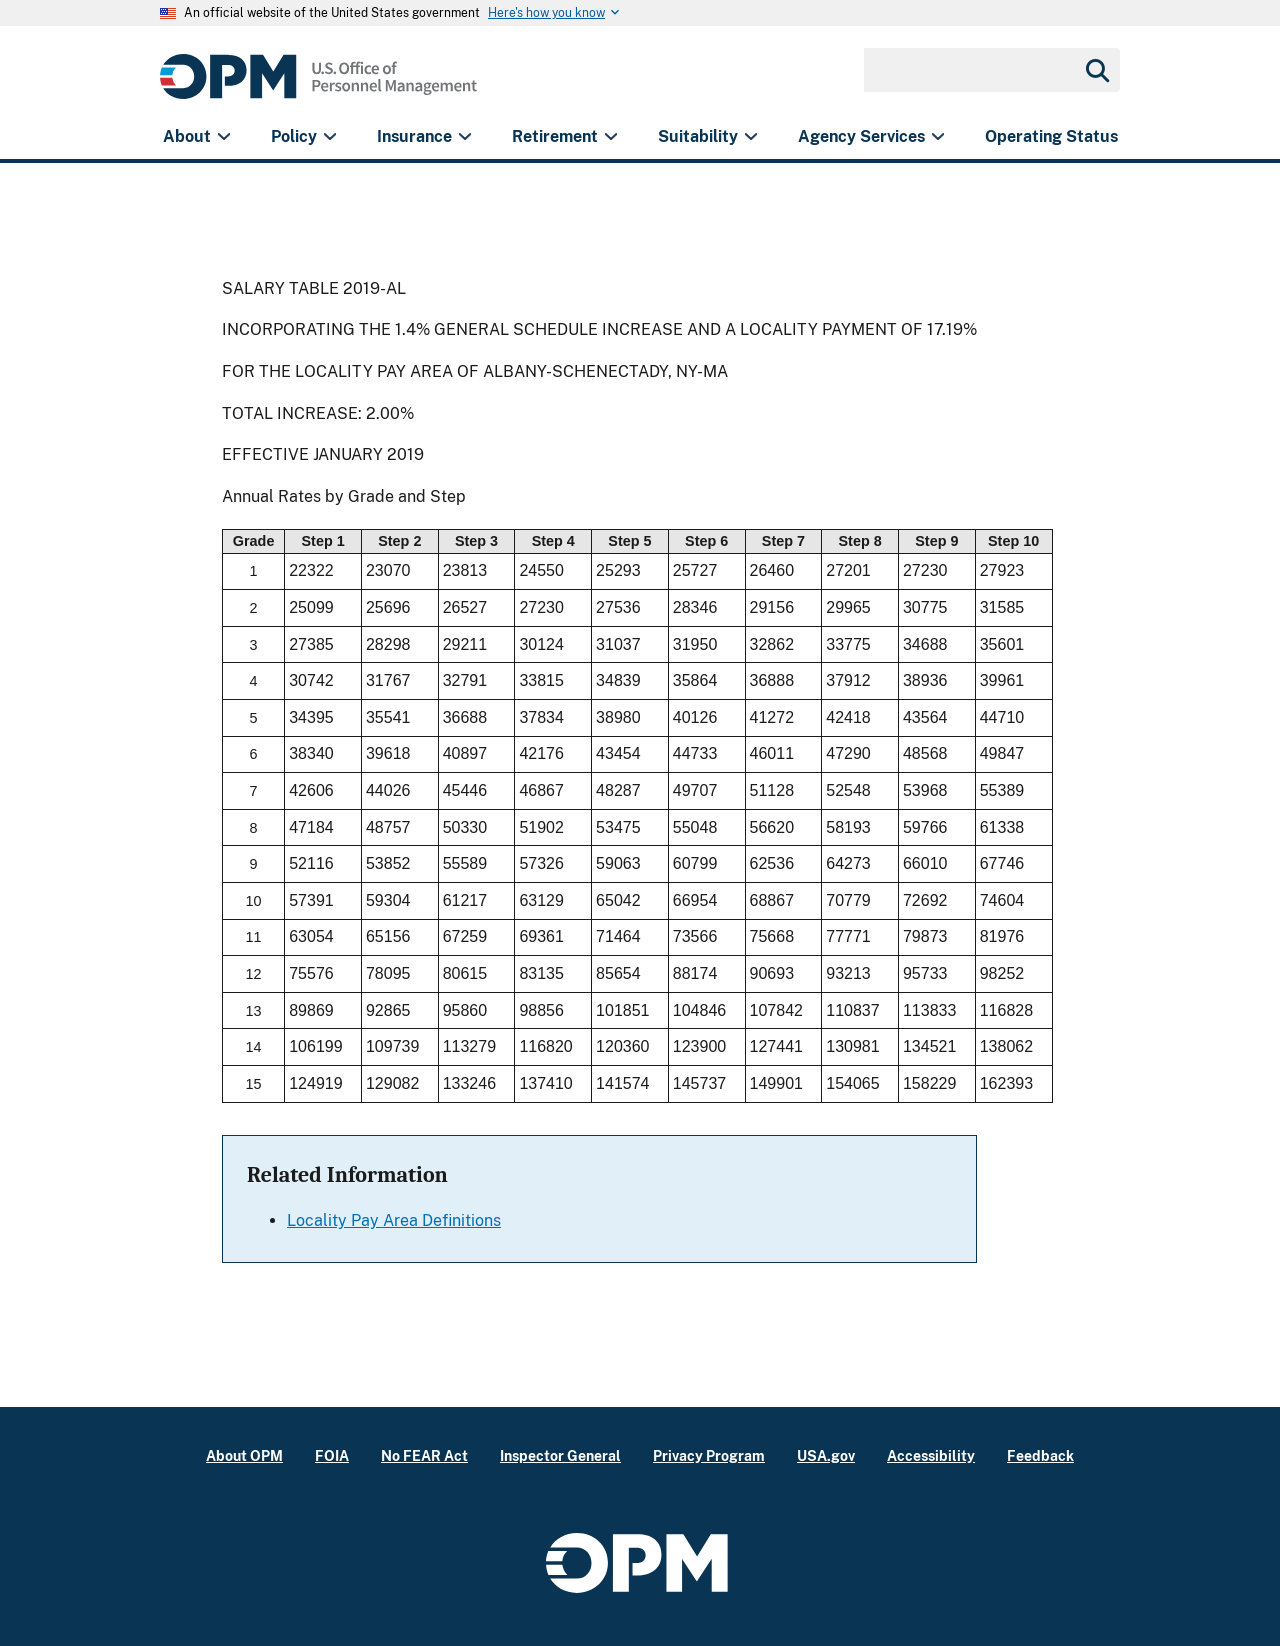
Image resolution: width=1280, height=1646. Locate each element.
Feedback (1040, 1455)
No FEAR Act (424, 1455)
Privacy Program (709, 1455)
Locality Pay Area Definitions (394, 1220)
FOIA (332, 1455)
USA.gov (826, 1455)
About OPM (244, 1455)
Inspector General (560, 1455)
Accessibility (931, 1455)
